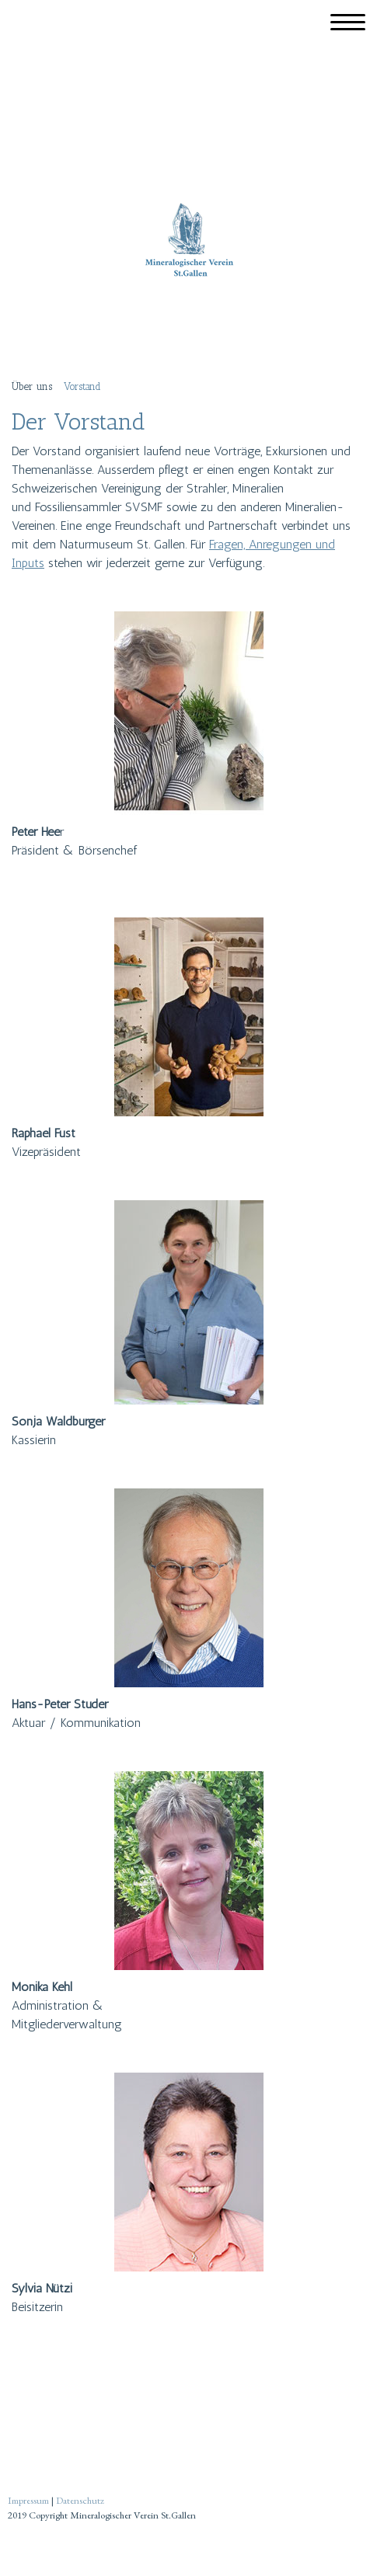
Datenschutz (80, 2500)
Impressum (28, 2500)
